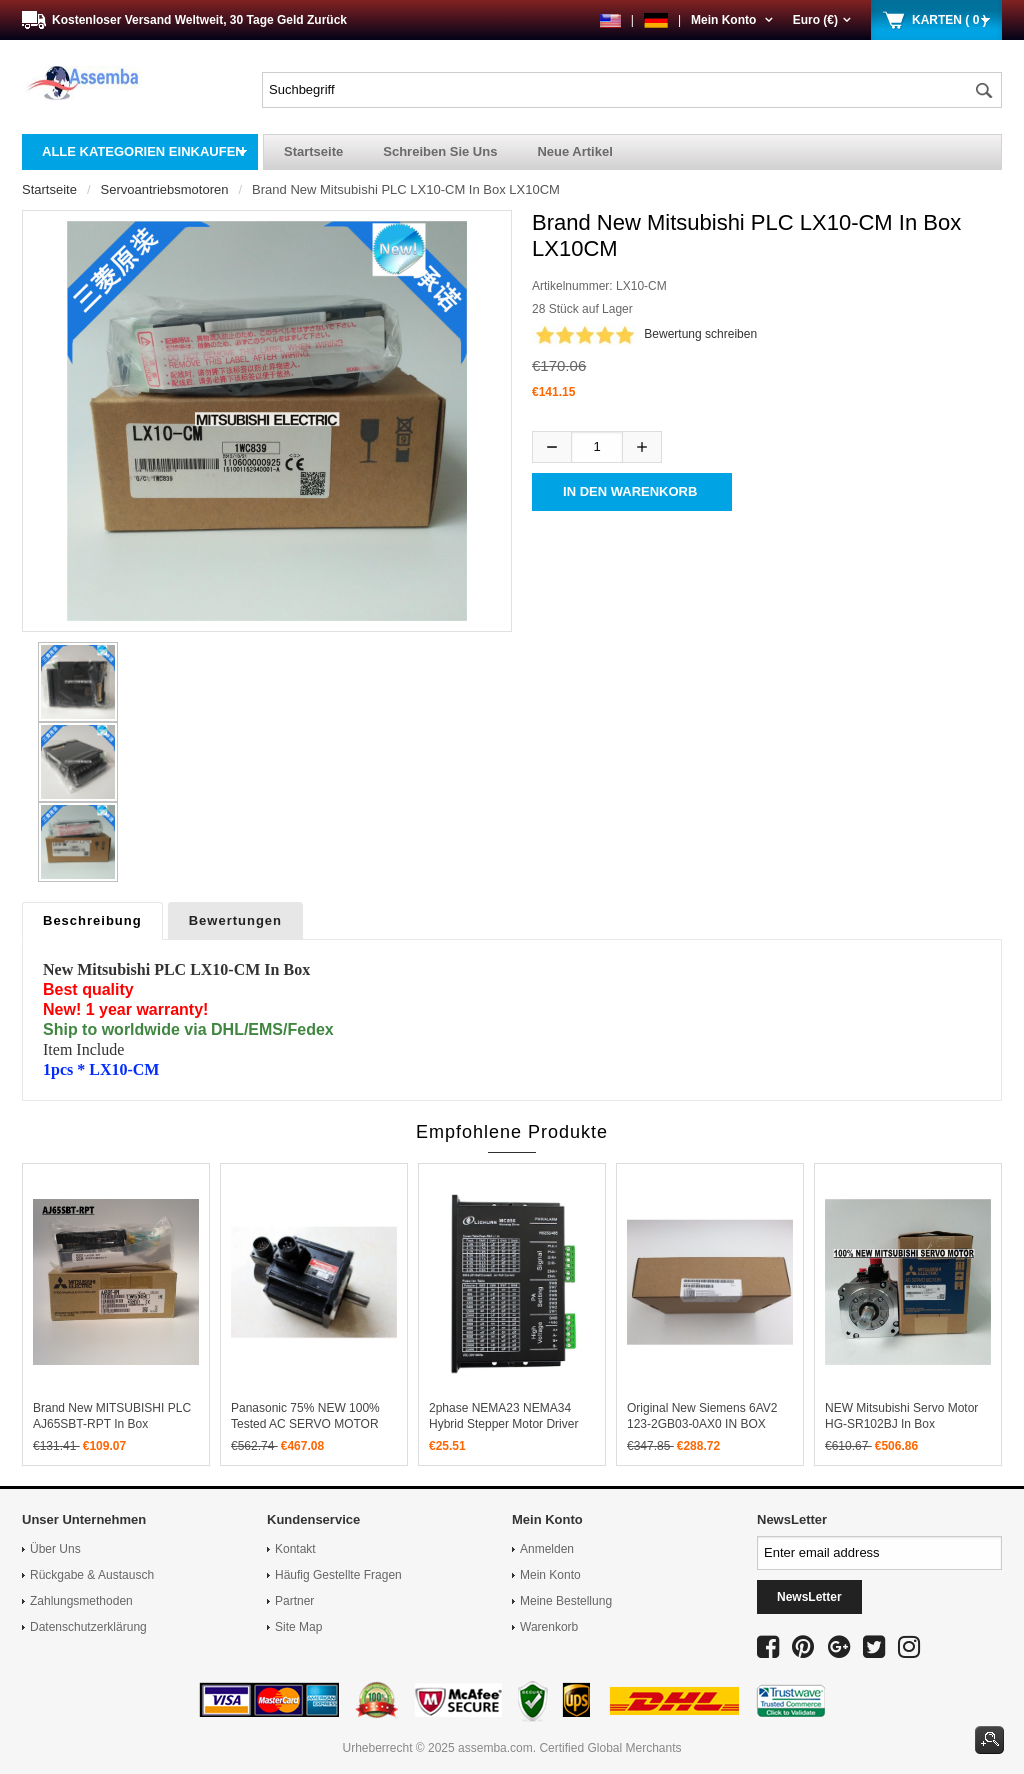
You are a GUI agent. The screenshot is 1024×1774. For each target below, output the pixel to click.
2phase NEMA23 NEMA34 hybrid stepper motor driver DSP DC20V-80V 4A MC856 (504, 1424)
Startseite (313, 151)
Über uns (55, 1549)
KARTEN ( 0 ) (949, 20)
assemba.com (495, 1748)
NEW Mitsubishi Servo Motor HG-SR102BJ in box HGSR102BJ (901, 1424)
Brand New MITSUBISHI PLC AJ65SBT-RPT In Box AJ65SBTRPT (112, 1424)
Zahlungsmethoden (81, 1601)
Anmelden (547, 1549)
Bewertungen (235, 920)
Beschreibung (92, 920)
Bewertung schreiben (700, 334)
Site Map (298, 1627)
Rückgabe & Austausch (92, 1575)
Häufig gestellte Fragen (338, 1575)
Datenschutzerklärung (88, 1627)
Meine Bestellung (566, 1601)
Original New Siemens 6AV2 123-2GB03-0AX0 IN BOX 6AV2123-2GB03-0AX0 (702, 1424)
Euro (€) (822, 20)
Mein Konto (732, 20)
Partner (294, 1601)
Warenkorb (549, 1627)
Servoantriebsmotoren (165, 189)
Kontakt (295, 1549)
